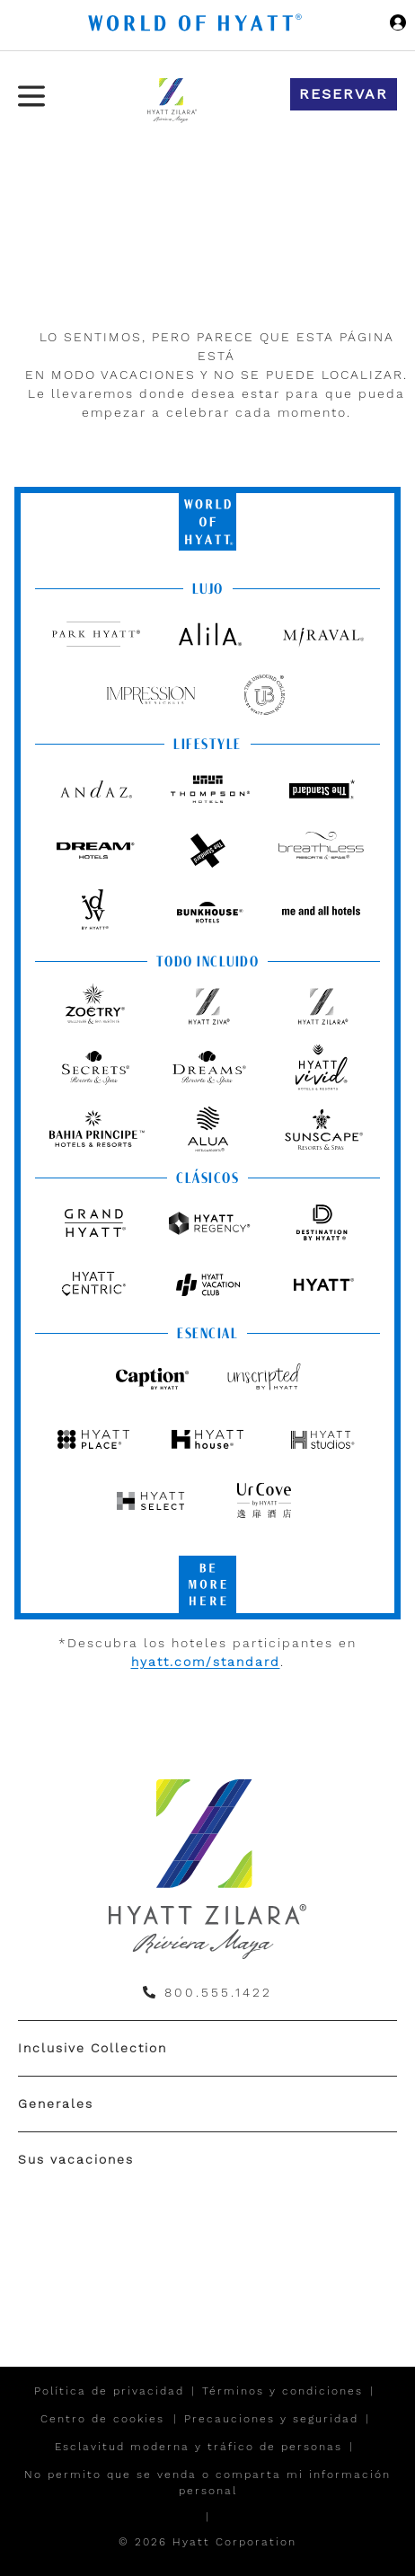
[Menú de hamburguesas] (31, 96)
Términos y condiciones (282, 2391)
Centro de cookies (102, 2419)
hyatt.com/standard (205, 1661)
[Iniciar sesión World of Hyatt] (398, 25)
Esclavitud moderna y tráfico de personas (198, 2446)
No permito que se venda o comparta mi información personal (207, 2482)
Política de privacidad (109, 2391)
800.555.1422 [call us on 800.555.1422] (218, 1992)
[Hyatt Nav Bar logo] (197, 25)
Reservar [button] (343, 93)
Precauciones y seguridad (271, 2419)
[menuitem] (207, 2048)
